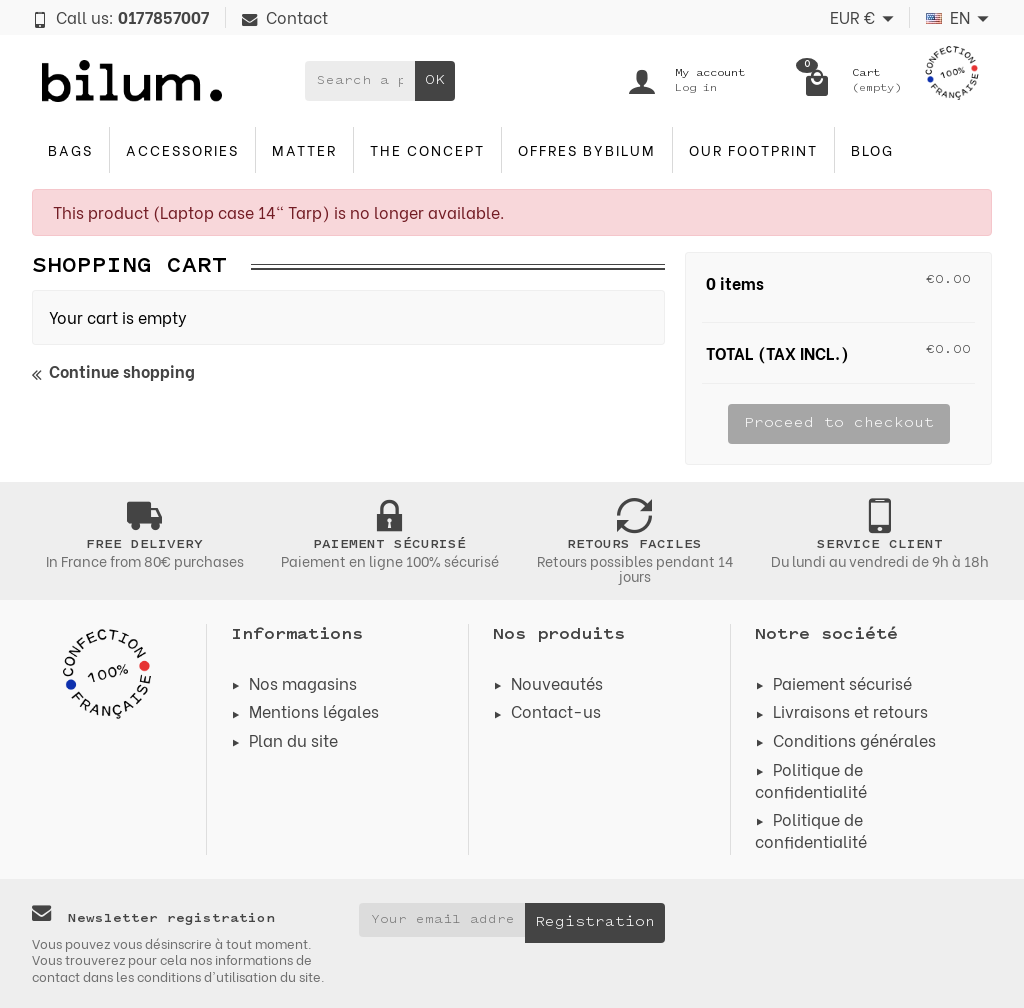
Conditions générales (854, 739)
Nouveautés (557, 682)
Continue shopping (113, 372)
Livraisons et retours (850, 710)
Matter (304, 149)
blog (872, 149)
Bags (70, 149)
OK (435, 80)
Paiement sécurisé (842, 682)
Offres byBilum (587, 149)
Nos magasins (303, 682)
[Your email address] (442, 920)
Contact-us (556, 710)
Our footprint (753, 149)
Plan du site (293, 739)
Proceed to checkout (839, 423)
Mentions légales (314, 710)
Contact (285, 16)
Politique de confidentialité (811, 779)
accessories (182, 149)
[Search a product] (360, 81)
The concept (427, 149)
